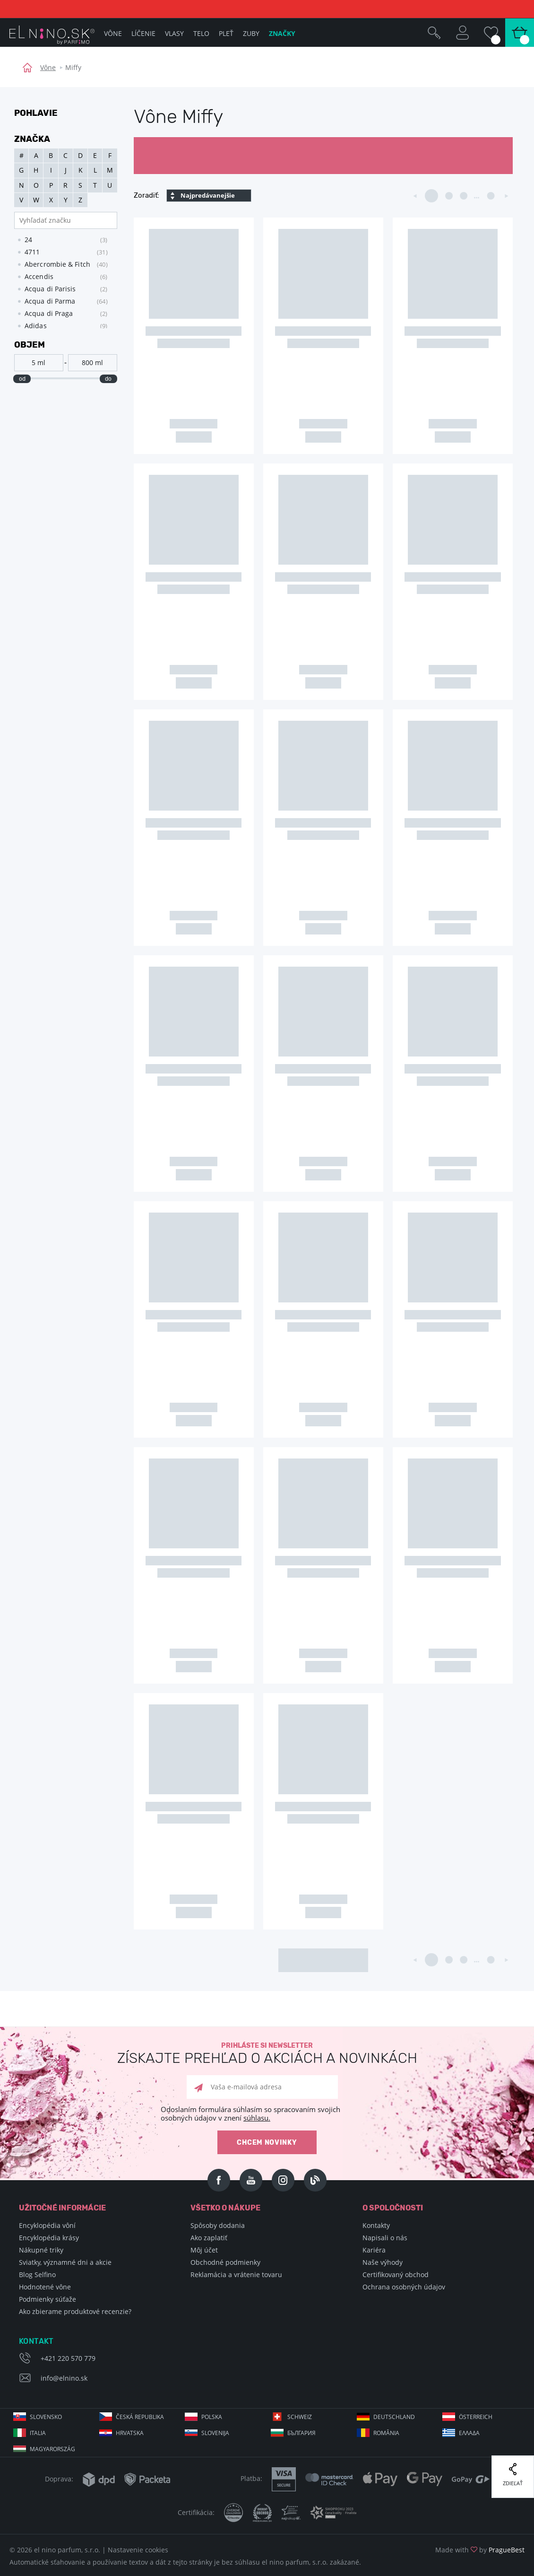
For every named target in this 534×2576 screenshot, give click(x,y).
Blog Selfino (37, 2274)
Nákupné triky (41, 2249)
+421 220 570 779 (68, 2358)
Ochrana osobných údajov (403, 2286)
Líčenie (143, 33)
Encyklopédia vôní (47, 2225)
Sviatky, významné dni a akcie (65, 2262)
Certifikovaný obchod (395, 2274)
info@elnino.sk (64, 2378)
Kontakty (376, 2225)
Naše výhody (382, 2262)
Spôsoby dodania (217, 2225)
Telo (201, 33)
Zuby (251, 33)
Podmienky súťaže (47, 2299)
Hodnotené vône (45, 2286)
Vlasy (174, 33)
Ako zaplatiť (208, 2237)
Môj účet (204, 2249)
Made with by (480, 2549)
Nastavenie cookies (138, 2549)
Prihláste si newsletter (267, 2054)
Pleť (226, 33)
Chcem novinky (267, 2143)
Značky (282, 33)
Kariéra (374, 2249)
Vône (48, 67)
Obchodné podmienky (225, 2262)
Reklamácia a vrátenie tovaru (236, 2274)
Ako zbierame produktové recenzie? (75, 2311)
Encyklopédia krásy (49, 2237)
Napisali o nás (384, 2237)
